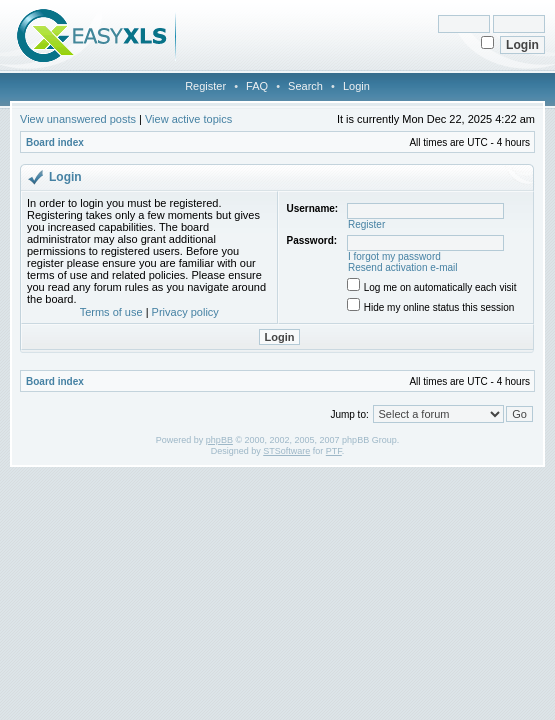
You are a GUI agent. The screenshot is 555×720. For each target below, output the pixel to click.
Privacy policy (185, 312)
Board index (55, 142)
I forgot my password (394, 256)
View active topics (188, 119)
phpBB (219, 440)
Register (205, 86)
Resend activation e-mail (403, 267)
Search (305, 86)
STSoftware (286, 451)
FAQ (257, 86)
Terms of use (111, 312)
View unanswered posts (78, 119)
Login (356, 86)
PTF (334, 451)
